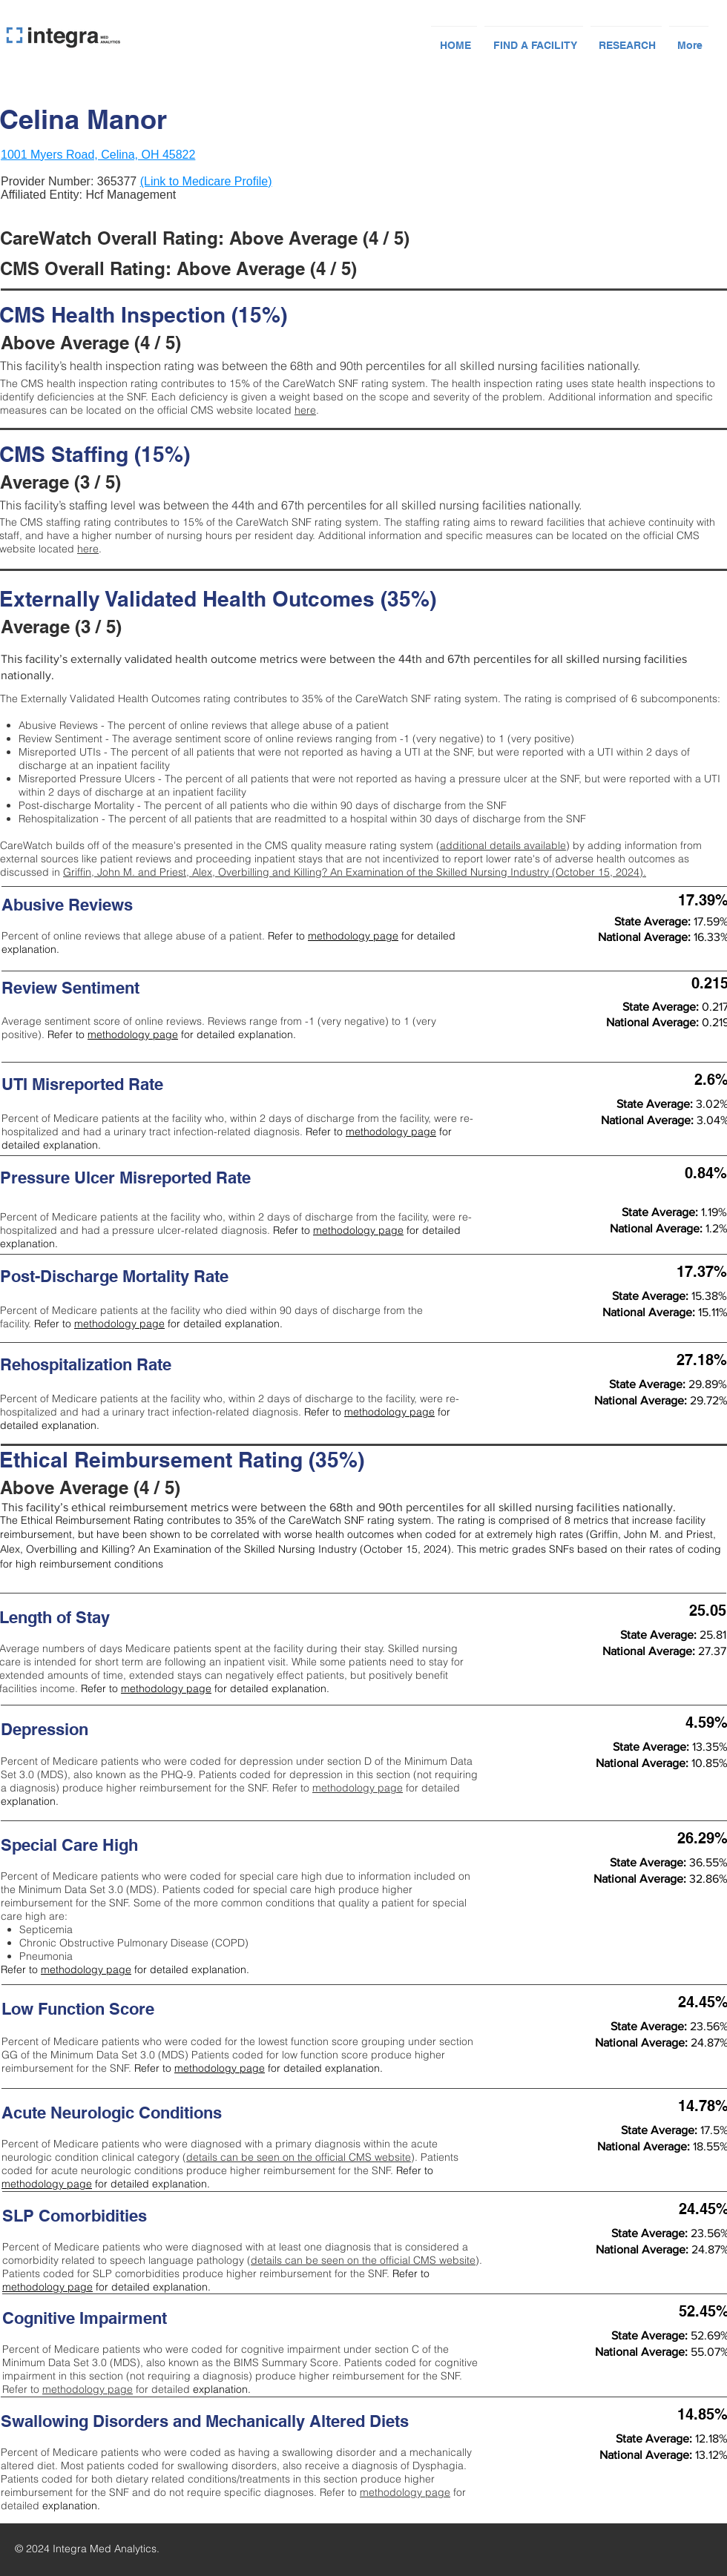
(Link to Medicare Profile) (206, 181)
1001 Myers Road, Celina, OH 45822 (98, 154)
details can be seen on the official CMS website (298, 2157)
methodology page (353, 935)
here (305, 410)
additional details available (503, 845)
